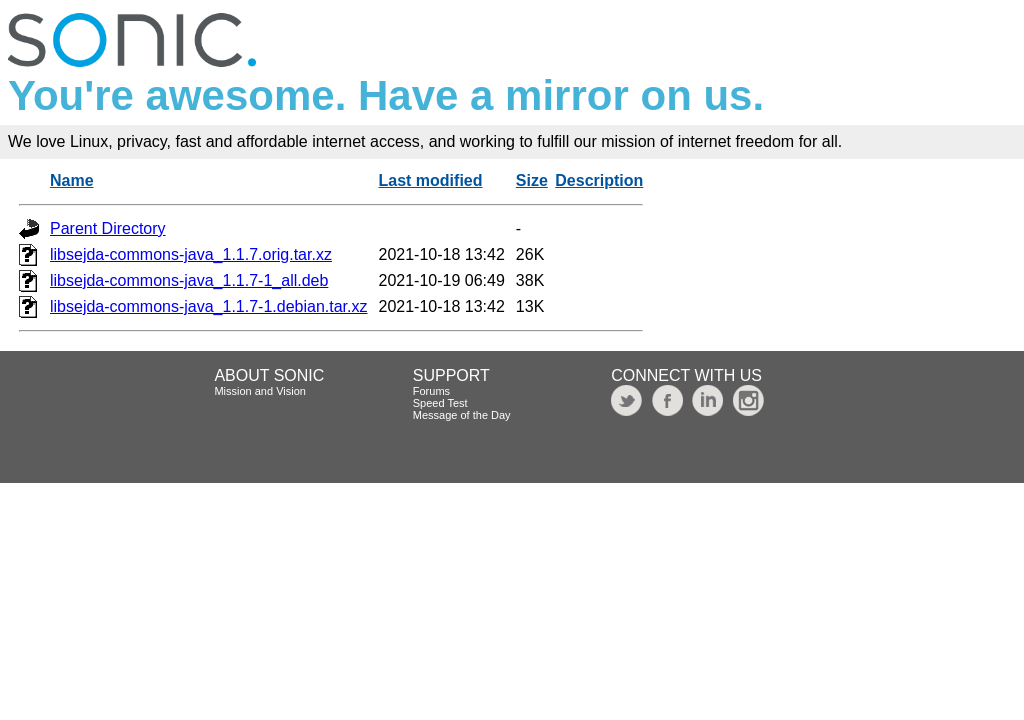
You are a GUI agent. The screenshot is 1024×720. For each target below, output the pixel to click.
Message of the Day (462, 415)
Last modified (431, 180)
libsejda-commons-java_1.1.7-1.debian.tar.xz (209, 306)
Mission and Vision (260, 391)
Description (599, 180)
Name (72, 180)
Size (532, 180)
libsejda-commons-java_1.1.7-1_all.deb (189, 280)
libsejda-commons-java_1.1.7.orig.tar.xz (191, 254)
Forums (431, 391)
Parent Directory (108, 228)
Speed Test (440, 403)
